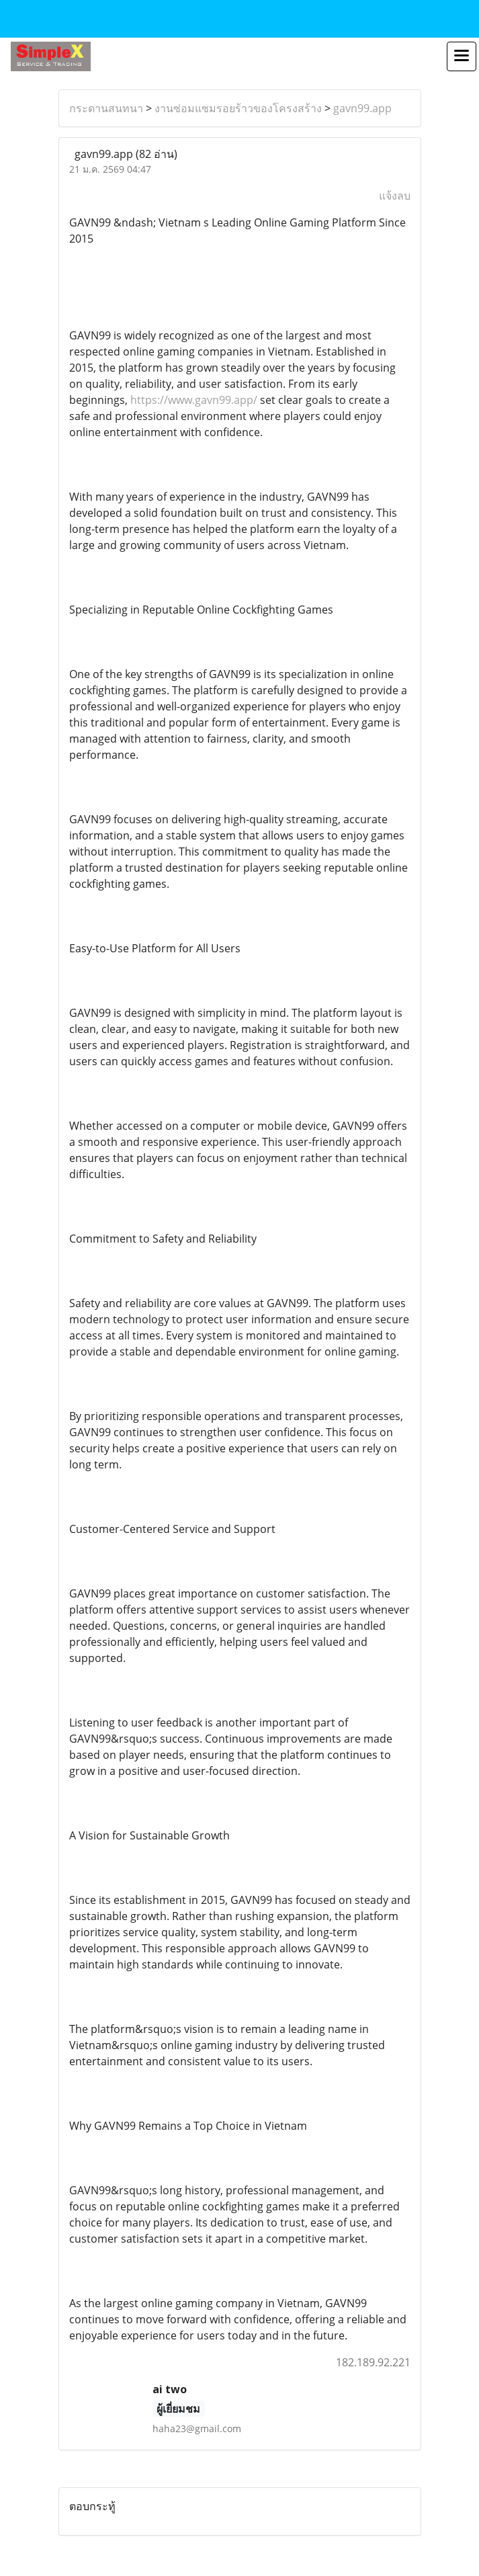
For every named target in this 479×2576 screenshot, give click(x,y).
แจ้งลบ (394, 195)
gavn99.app (362, 108)
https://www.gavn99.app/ (193, 399)
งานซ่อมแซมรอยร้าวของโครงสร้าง (238, 108)
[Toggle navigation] (461, 56)
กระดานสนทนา (106, 108)
